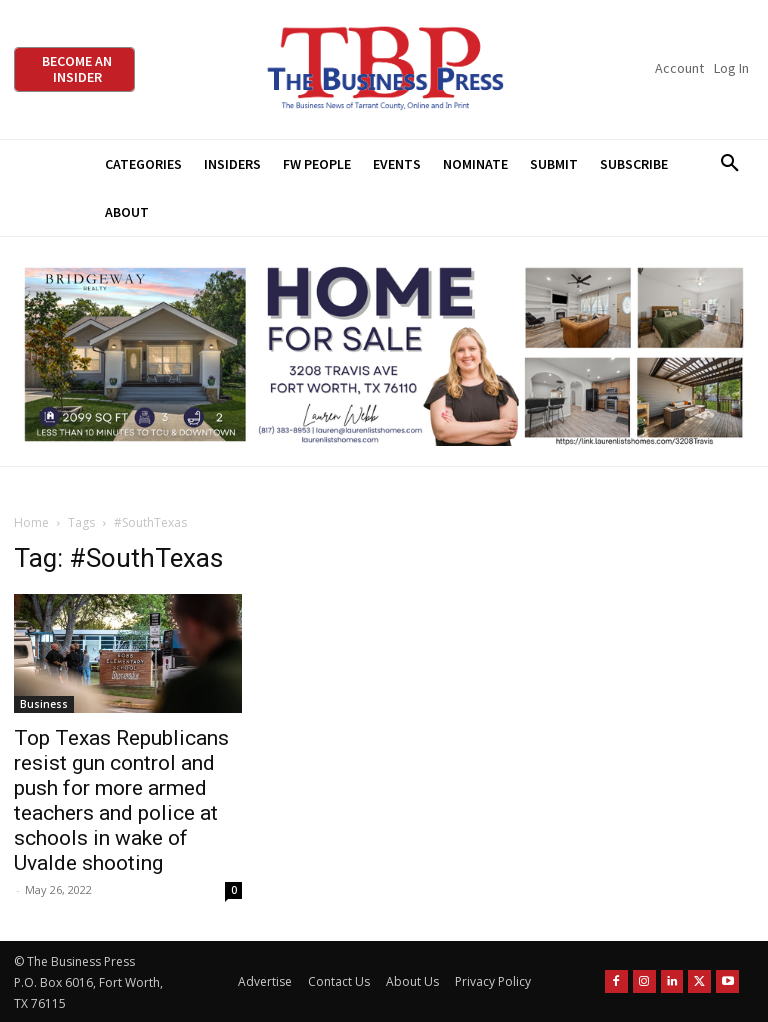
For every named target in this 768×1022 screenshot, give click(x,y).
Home (31, 522)
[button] (729, 164)
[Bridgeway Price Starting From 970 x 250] (384, 351)
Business (44, 704)
